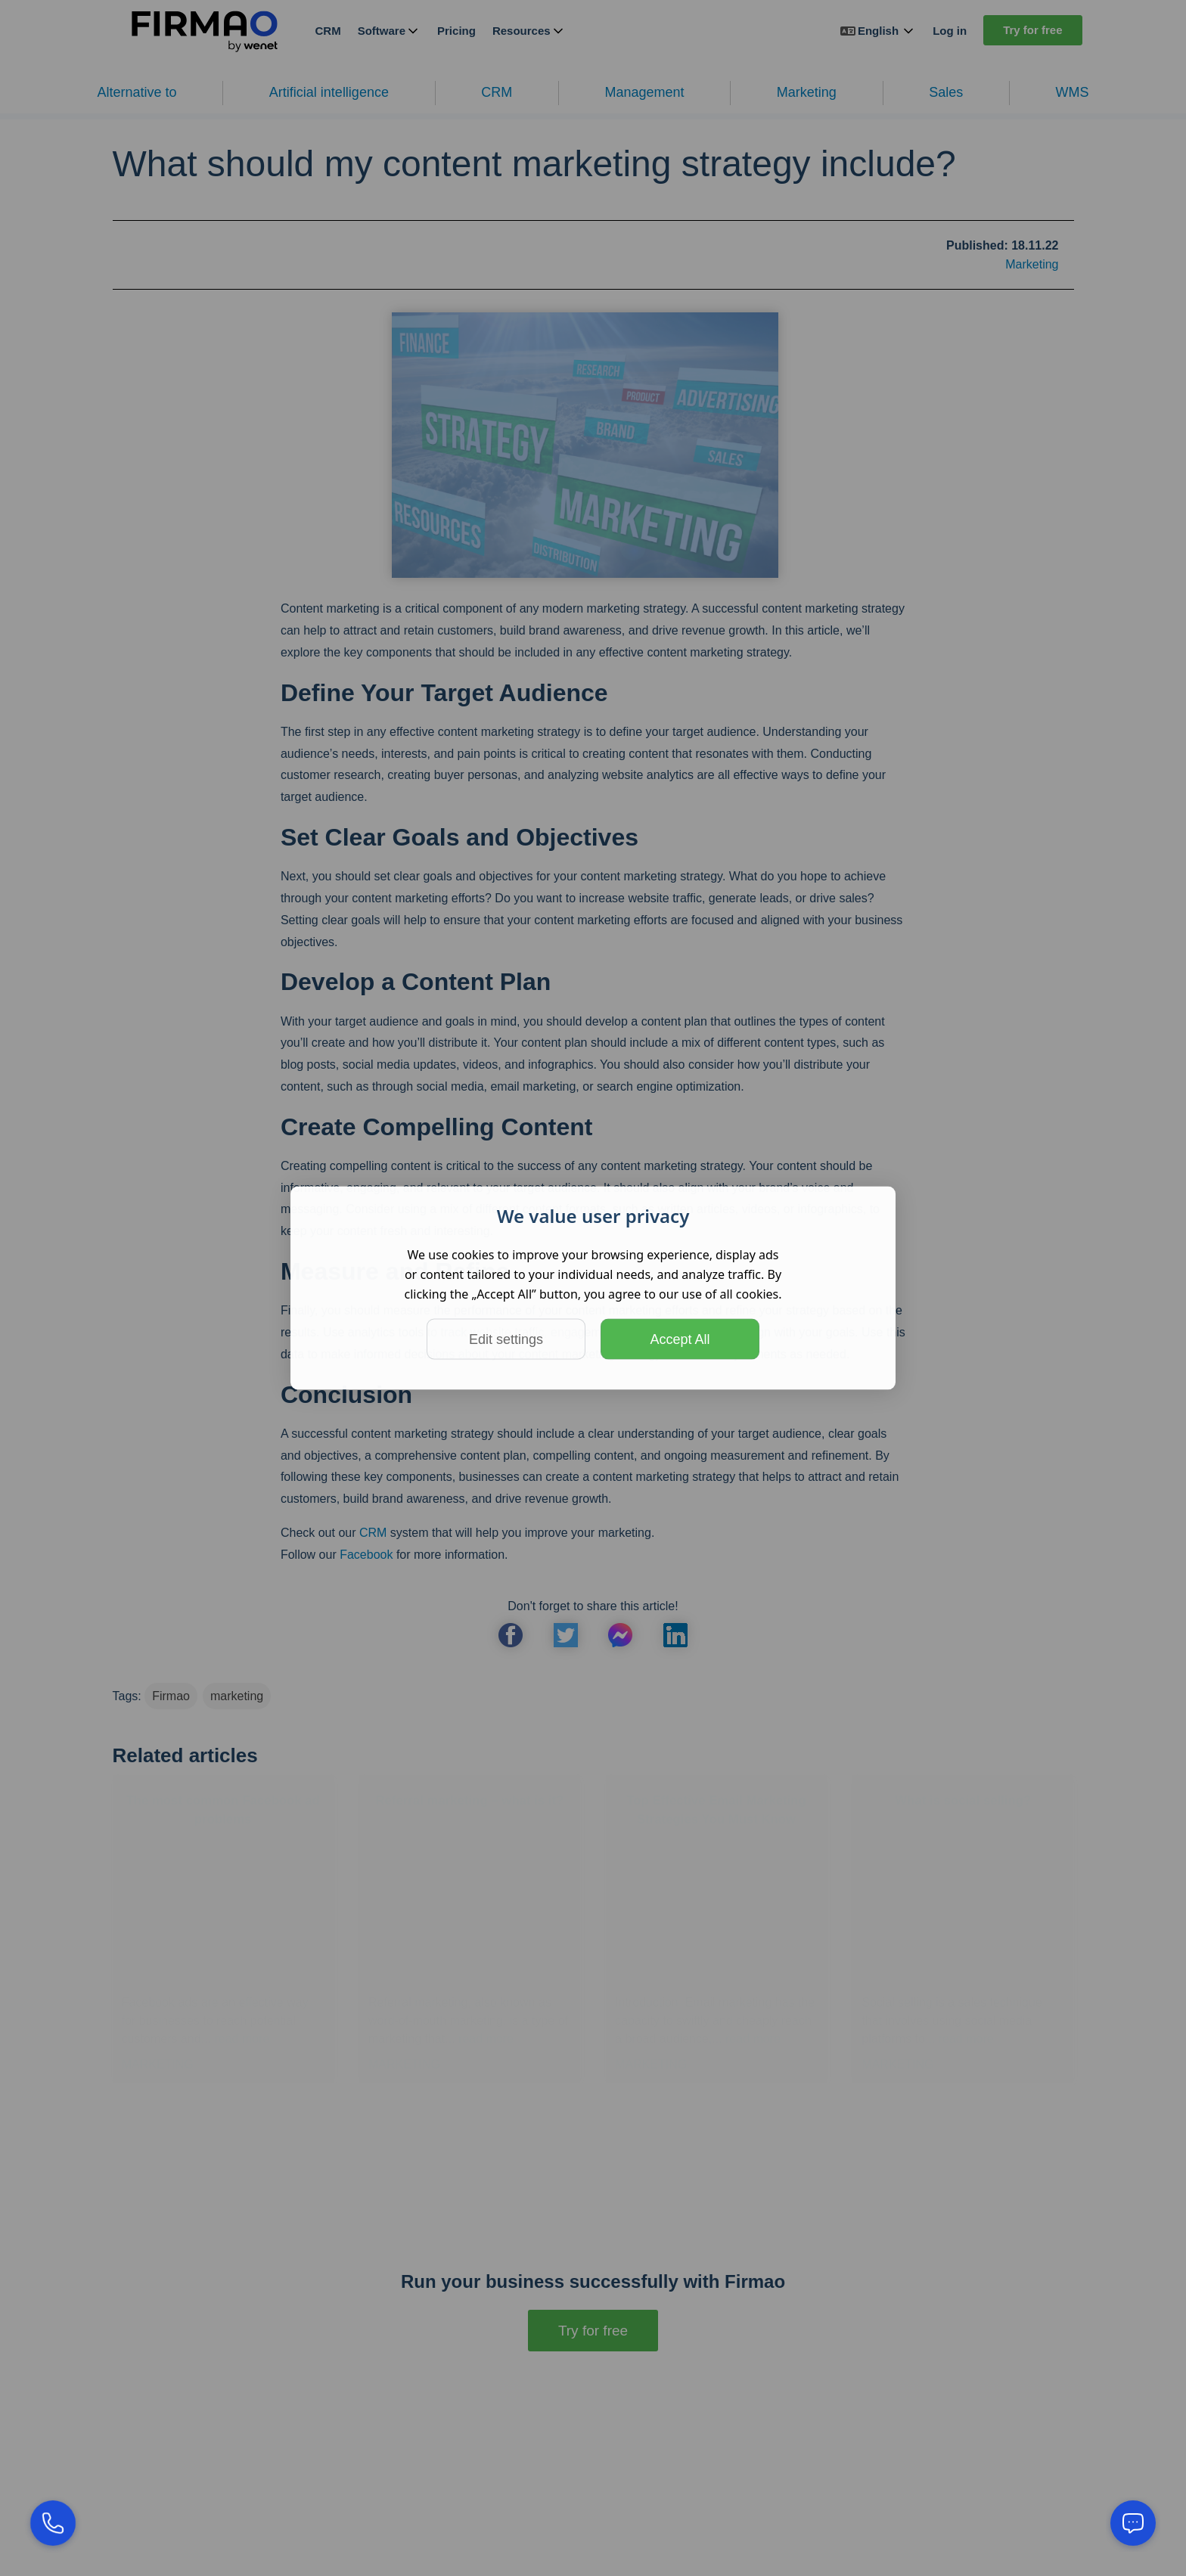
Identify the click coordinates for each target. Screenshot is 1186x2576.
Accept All (679, 1339)
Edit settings (506, 1339)
